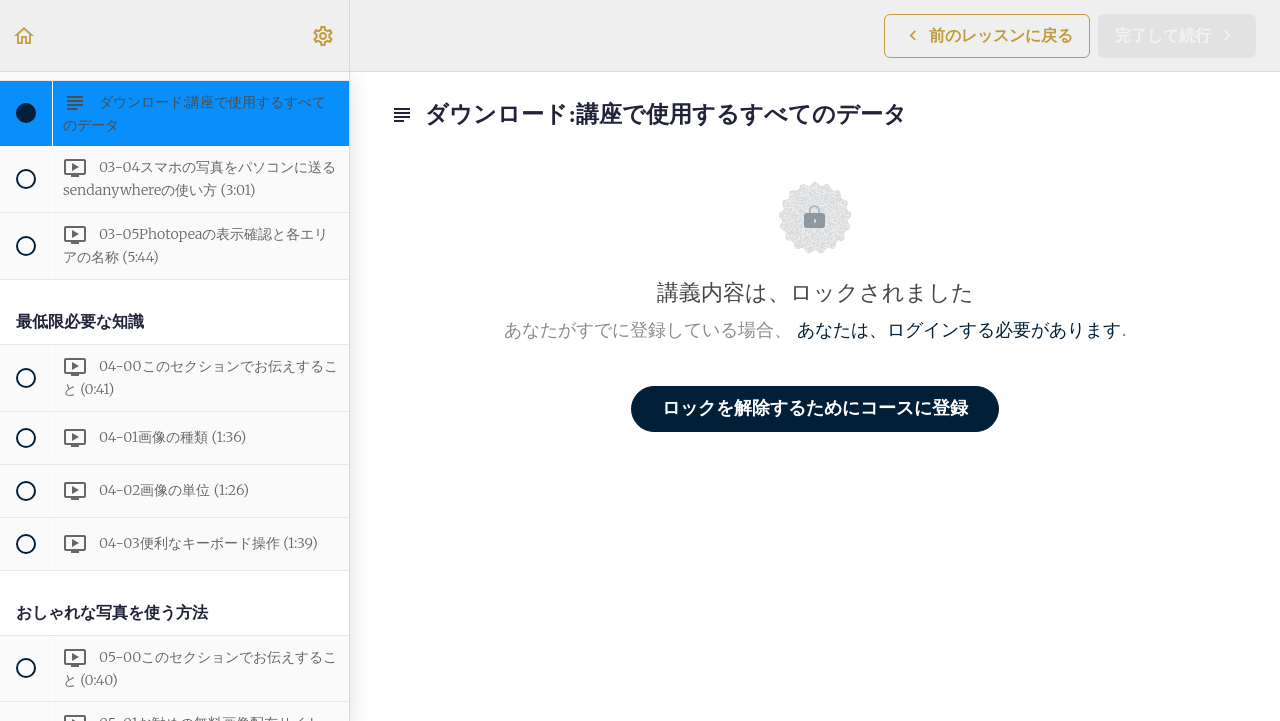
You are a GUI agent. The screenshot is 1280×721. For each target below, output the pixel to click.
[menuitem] (324, 35)
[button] (25, 35)
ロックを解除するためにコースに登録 (815, 408)
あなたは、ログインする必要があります (959, 330)
